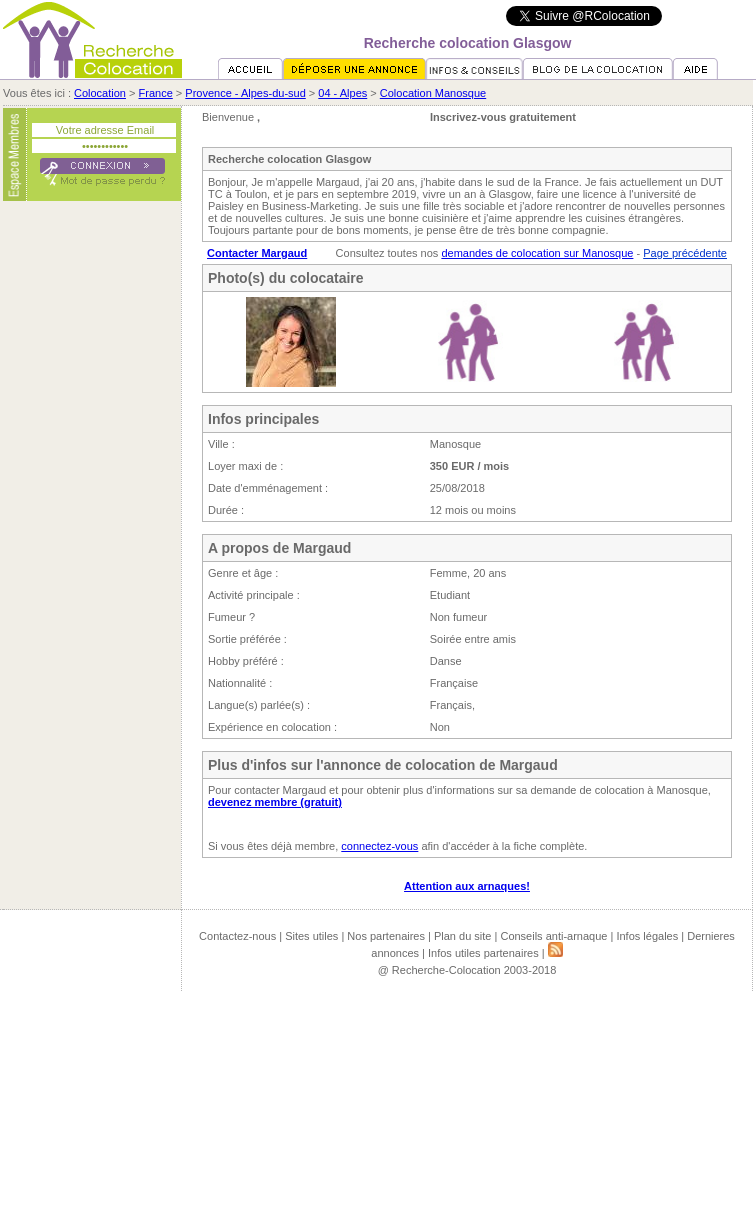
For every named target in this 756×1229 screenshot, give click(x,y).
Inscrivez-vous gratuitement (503, 117)
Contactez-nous (237, 936)
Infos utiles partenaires (483, 953)
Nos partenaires (386, 936)
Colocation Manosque (433, 93)
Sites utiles (311, 936)
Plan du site (462, 936)
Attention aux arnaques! (467, 886)
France (156, 93)
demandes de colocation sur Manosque (537, 253)
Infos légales (647, 936)
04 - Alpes (342, 93)
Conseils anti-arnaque (553, 936)
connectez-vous (379, 846)
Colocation (100, 93)
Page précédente (685, 253)
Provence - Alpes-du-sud (245, 93)
